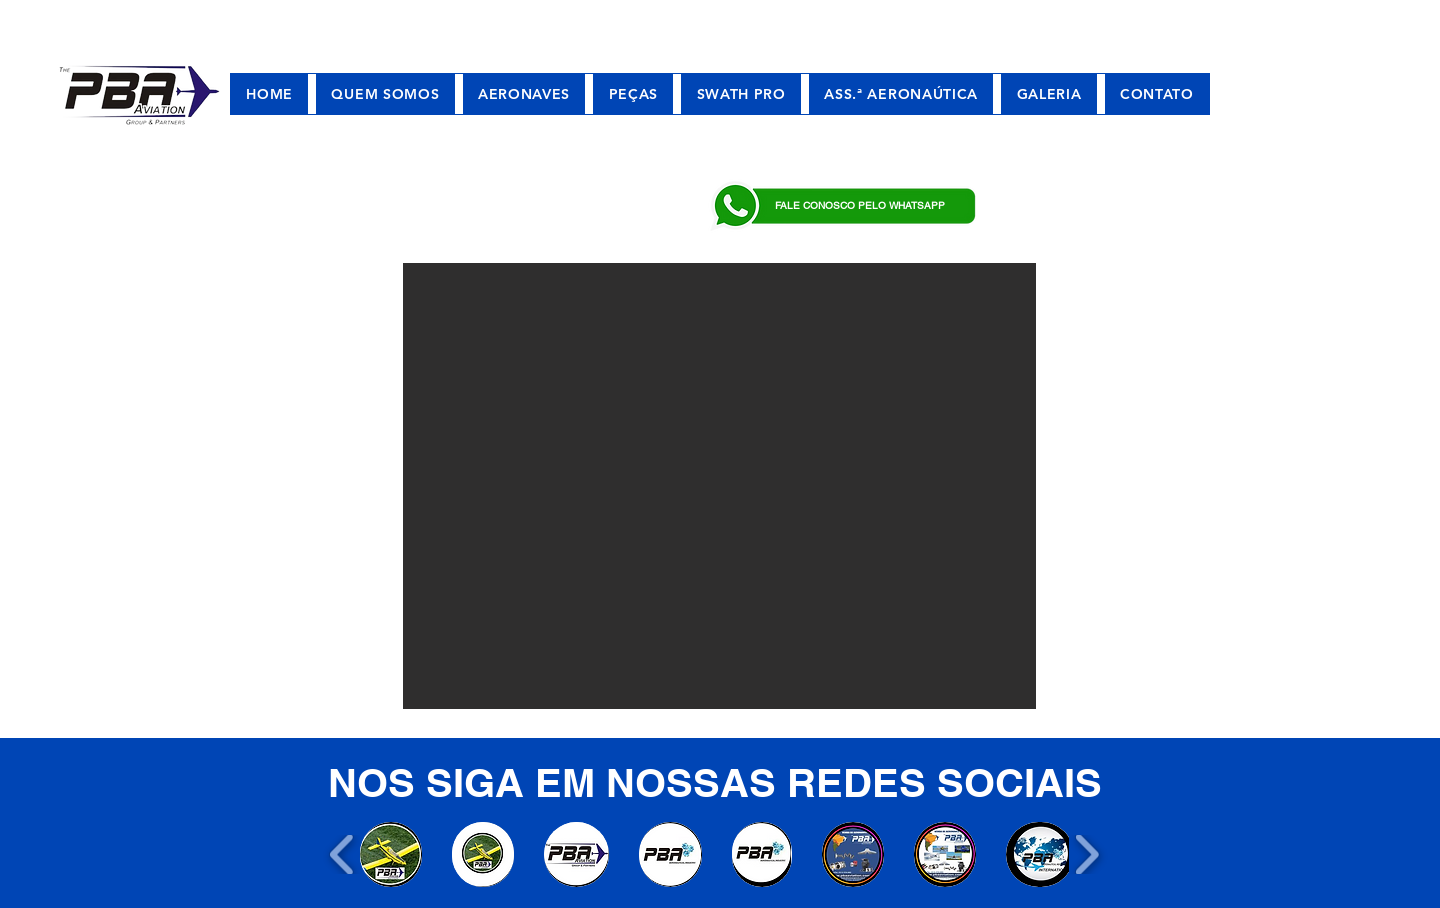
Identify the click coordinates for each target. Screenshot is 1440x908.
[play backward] (342, 854)
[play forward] (1086, 854)
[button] (719, 486)
